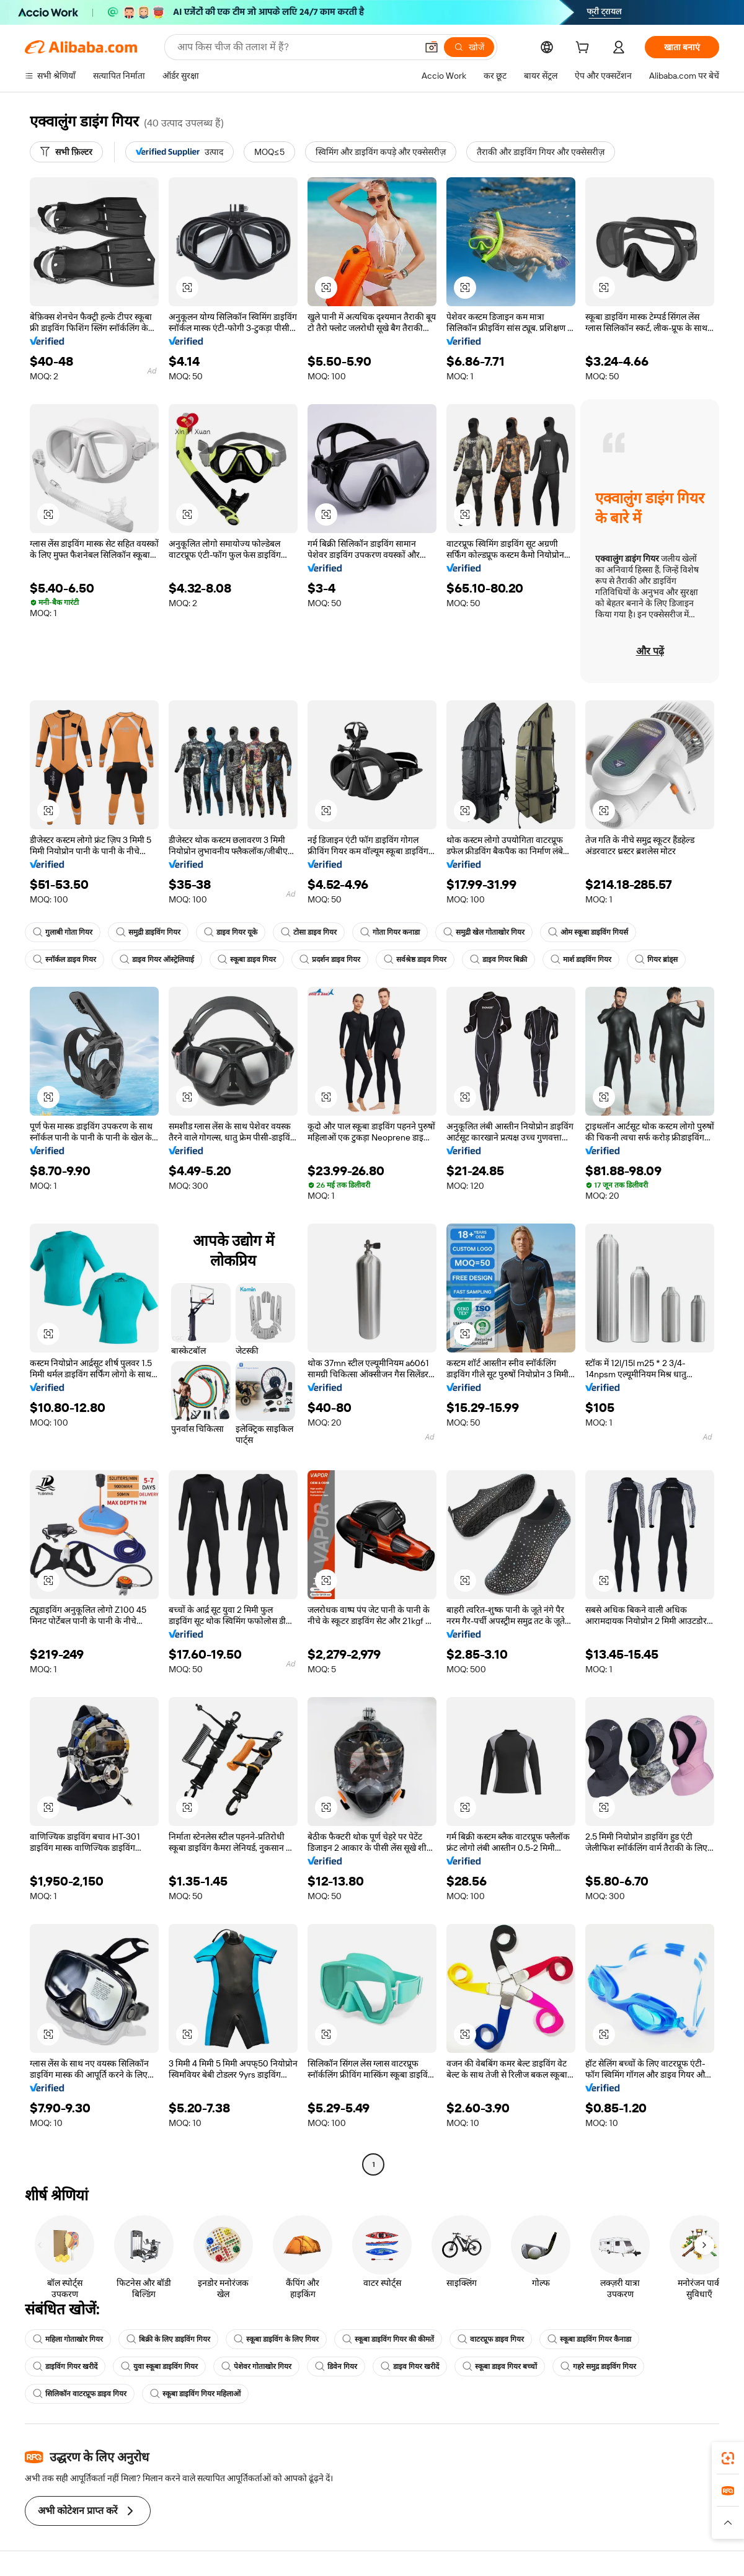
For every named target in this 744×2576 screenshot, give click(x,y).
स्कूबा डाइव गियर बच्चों (500, 2366)
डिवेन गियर (336, 2366)
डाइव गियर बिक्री (498, 959)
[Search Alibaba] (295, 47)
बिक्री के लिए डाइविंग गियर (168, 2339)
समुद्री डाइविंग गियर (148, 932)
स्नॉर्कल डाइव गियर (64, 959)
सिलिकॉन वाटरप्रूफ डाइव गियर (79, 2394)
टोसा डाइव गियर (309, 932)
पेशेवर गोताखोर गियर (256, 2366)
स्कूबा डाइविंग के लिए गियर (276, 2339)
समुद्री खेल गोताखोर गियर (484, 932)
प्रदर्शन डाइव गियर (329, 959)
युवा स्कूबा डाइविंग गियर (159, 2366)
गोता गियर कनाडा (390, 932)
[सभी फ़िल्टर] (66, 151)
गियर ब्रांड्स (656, 959)
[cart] (584, 49)
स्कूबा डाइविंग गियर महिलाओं (195, 2394)
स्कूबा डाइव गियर (247, 959)
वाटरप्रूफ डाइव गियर (491, 2339)
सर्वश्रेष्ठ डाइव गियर (415, 959)
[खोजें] (469, 47)
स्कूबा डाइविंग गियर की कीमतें (388, 2339)
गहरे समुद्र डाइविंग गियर (598, 2366)
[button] (431, 47)
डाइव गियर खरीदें (410, 2366)
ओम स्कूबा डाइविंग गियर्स (588, 932)
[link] (728, 2458)
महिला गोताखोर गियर (68, 2339)
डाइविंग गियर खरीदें (65, 2366)
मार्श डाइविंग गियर (581, 959)
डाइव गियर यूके (230, 932)
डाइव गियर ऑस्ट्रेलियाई (157, 959)
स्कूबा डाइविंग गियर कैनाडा (589, 2339)
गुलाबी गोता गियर (62, 932)
